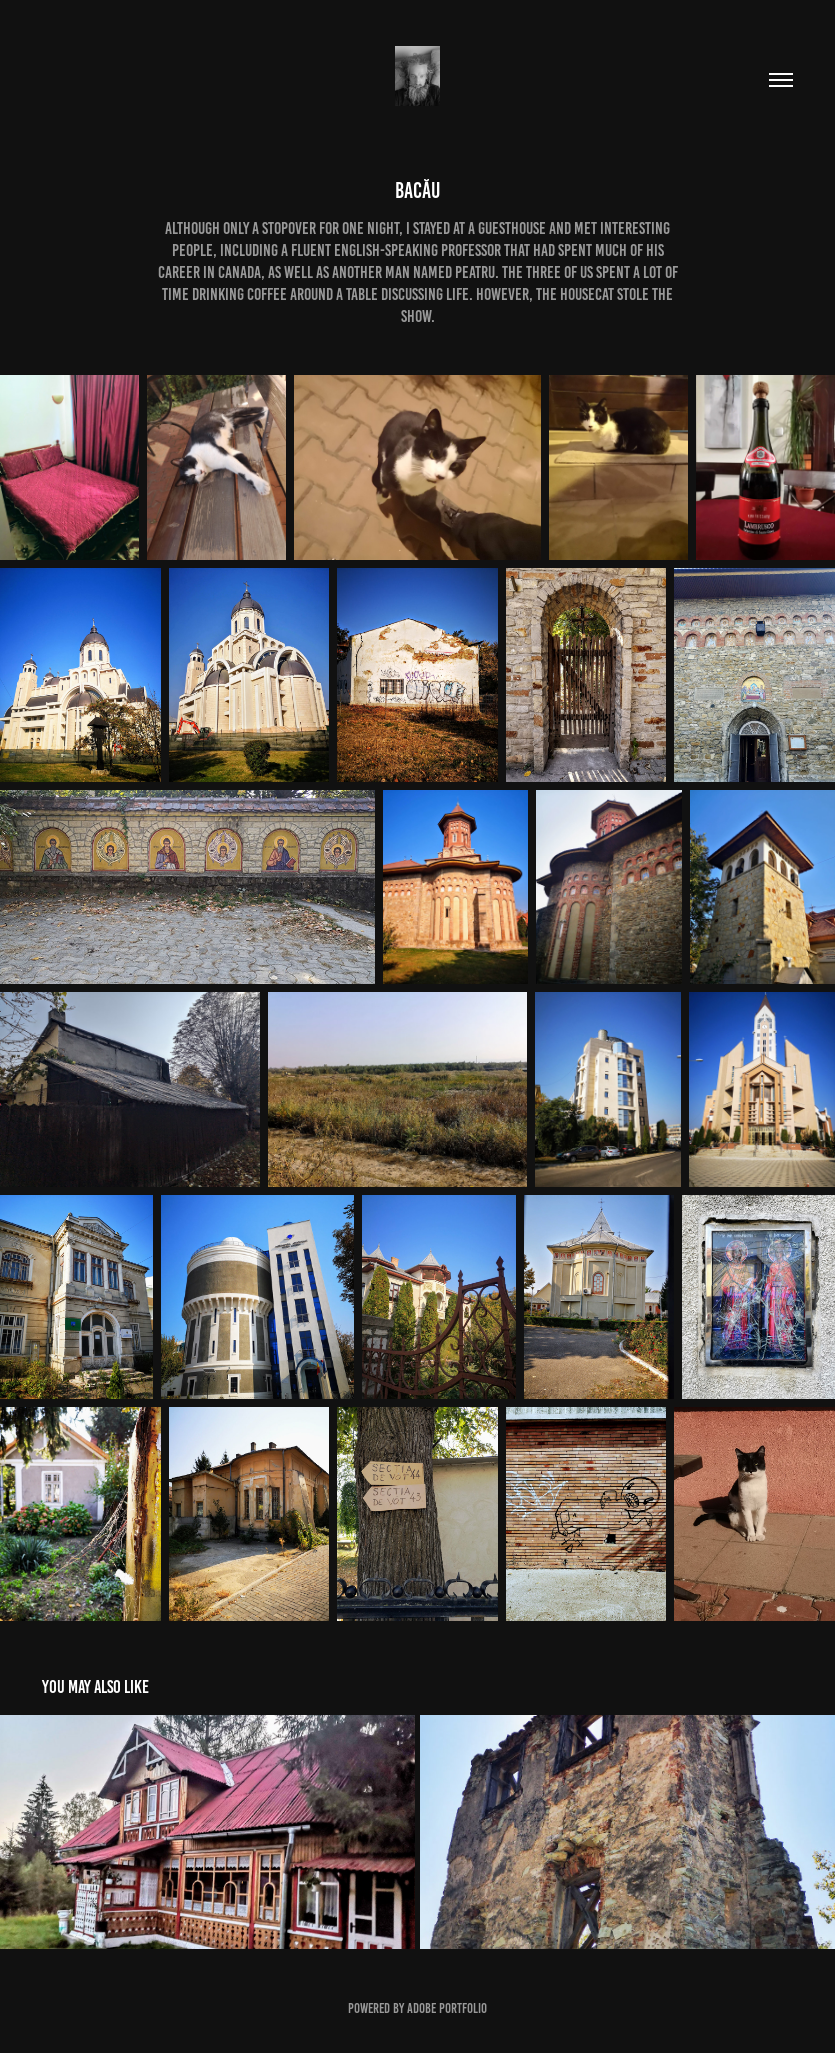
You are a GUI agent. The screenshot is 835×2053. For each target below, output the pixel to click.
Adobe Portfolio (447, 2008)
